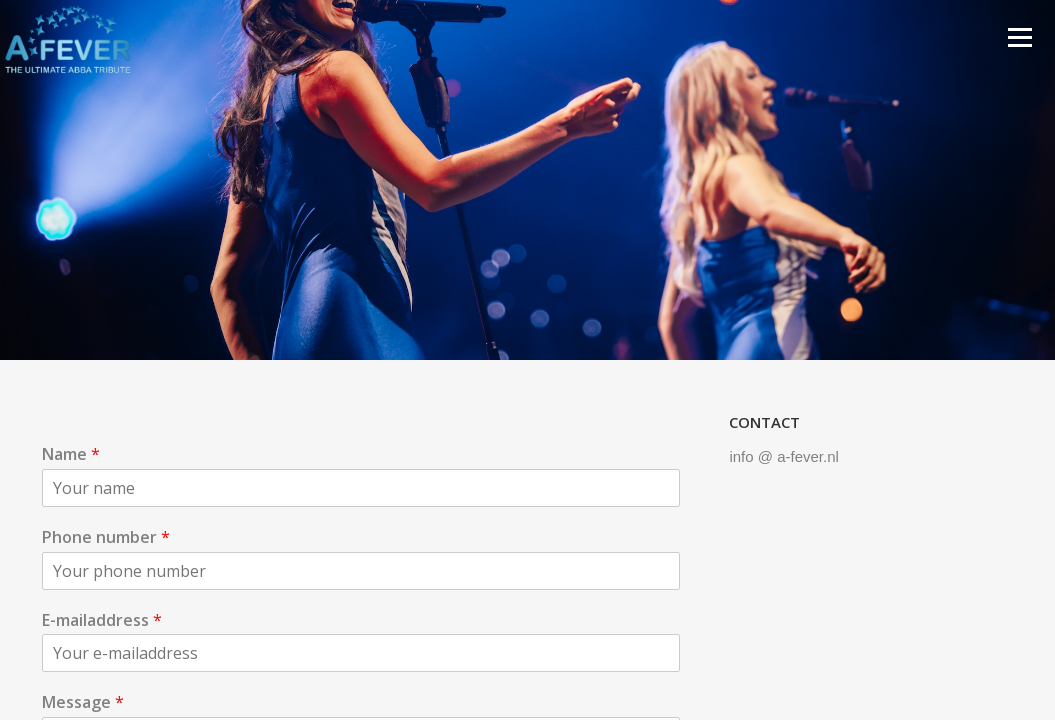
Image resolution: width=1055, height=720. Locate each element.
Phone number (106, 537)
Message (83, 702)
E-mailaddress (102, 620)
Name (71, 454)
